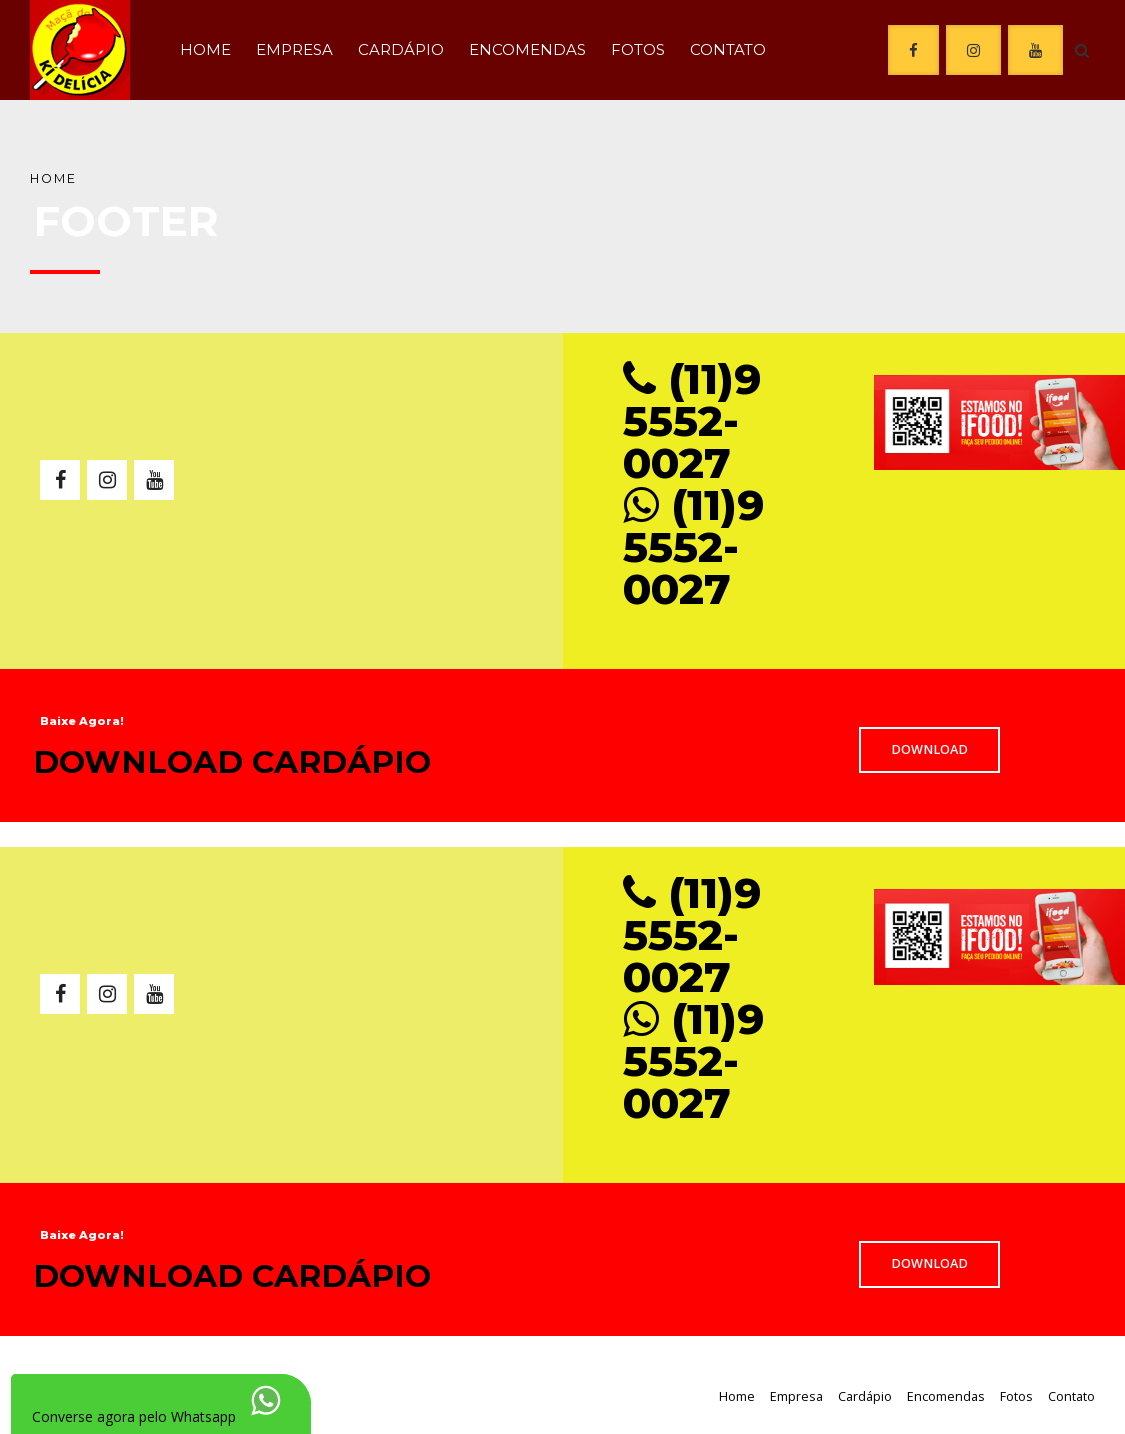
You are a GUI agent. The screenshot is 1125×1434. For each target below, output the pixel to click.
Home (205, 49)
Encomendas (527, 49)
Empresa (294, 49)
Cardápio (401, 49)
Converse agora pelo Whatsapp (134, 1416)
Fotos (638, 49)
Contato (728, 49)
